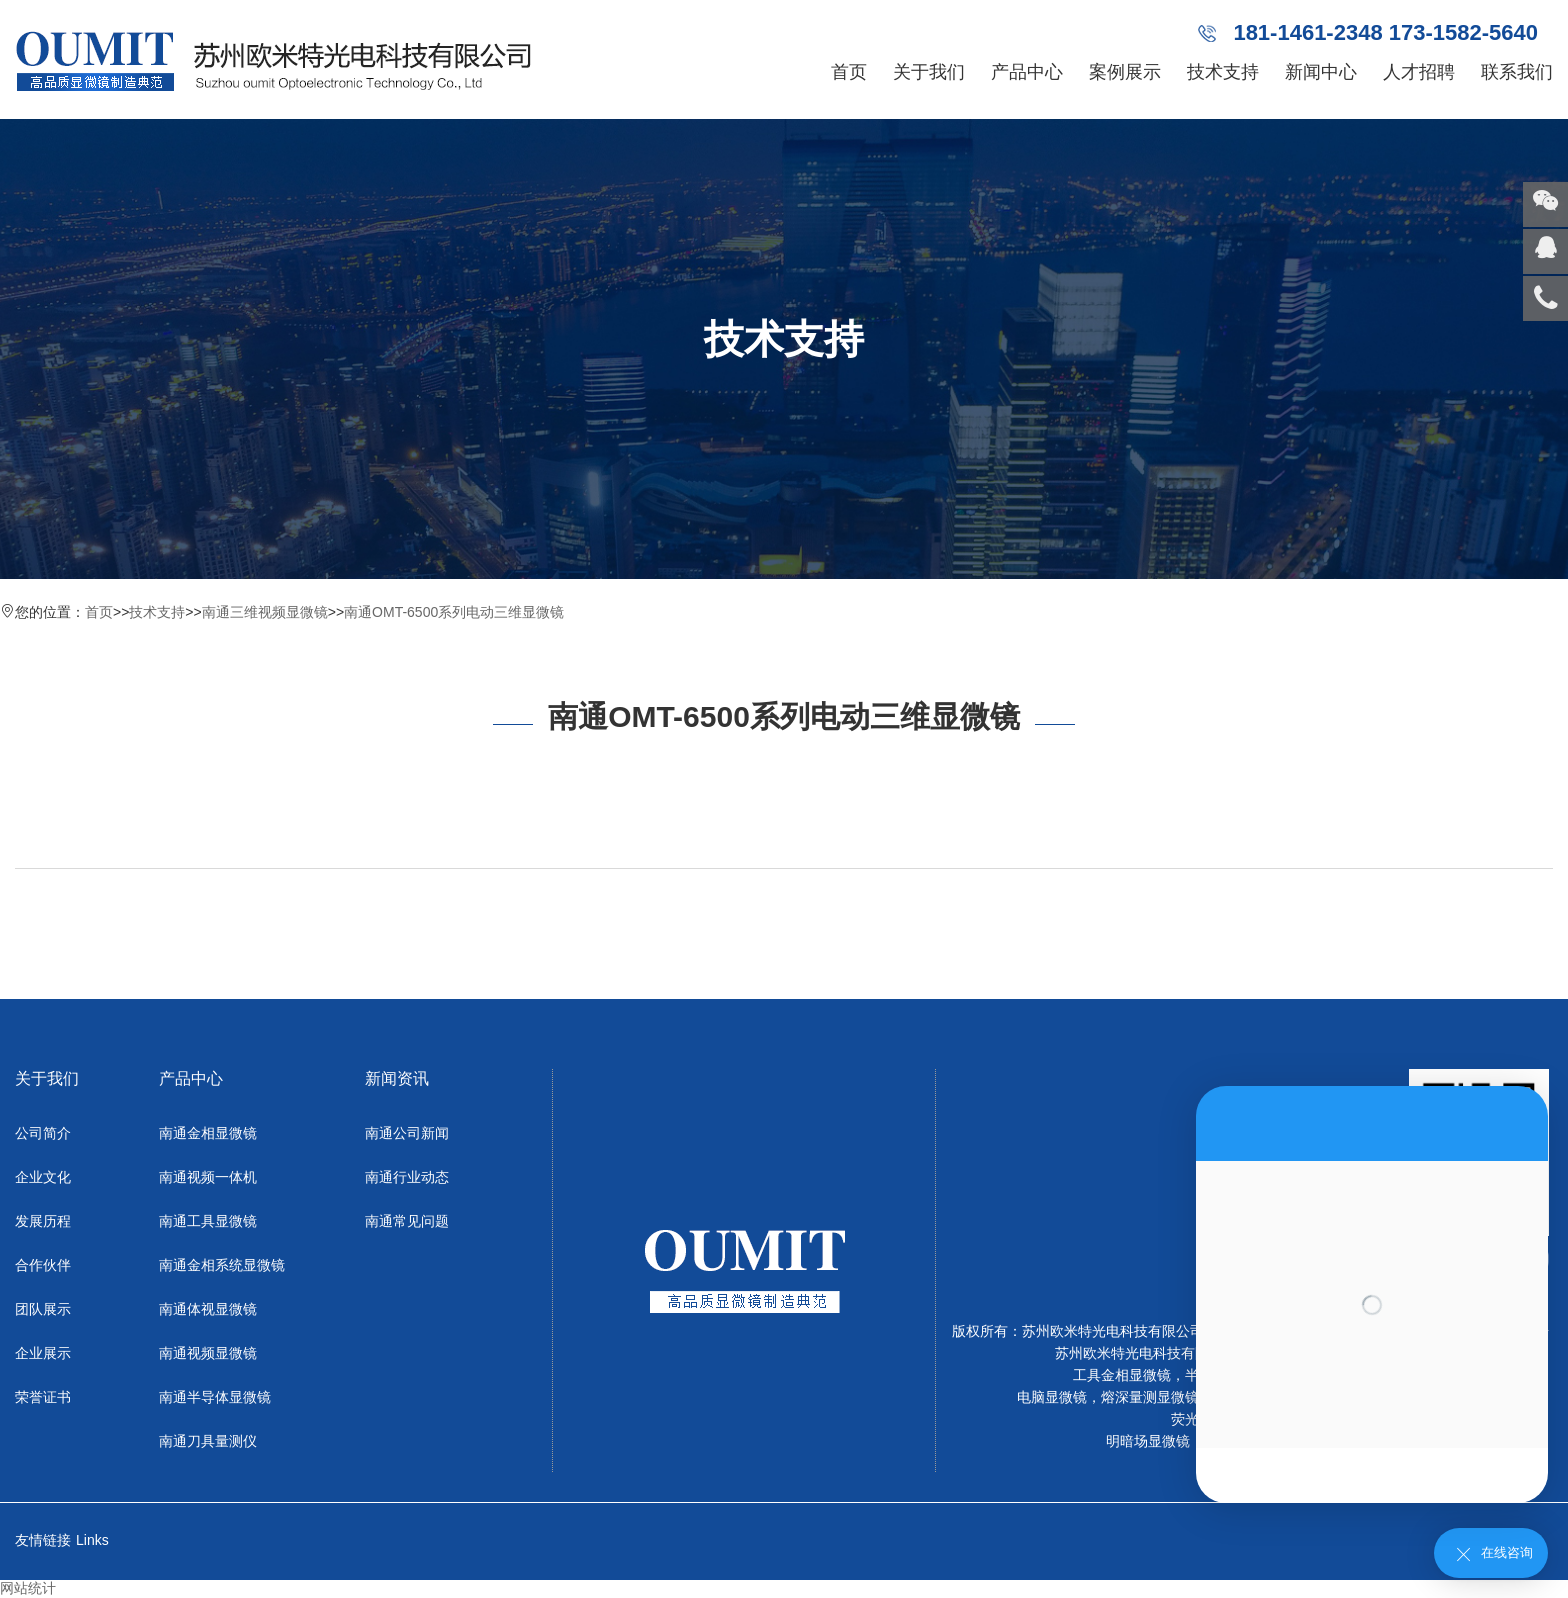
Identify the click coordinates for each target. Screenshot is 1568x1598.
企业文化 (43, 1177)
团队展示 (43, 1309)
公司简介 (43, 1133)
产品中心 (1027, 72)
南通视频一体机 (208, 1177)
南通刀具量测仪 (208, 1441)
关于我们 (929, 72)
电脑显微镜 (1052, 1397)
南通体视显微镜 (208, 1309)
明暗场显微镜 (1148, 1441)
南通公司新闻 (407, 1133)
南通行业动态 (407, 1177)
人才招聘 (1419, 72)
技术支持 (1223, 72)
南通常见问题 (407, 1221)
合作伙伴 (43, 1265)
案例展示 (1125, 72)
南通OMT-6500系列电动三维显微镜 (454, 612)
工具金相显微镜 (1122, 1375)
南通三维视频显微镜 (265, 612)
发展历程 (43, 1221)
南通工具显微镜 (208, 1221)
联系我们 (1517, 72)
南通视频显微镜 (208, 1353)
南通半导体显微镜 (215, 1397)
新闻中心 (1321, 72)
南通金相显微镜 (208, 1133)
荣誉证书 (43, 1397)
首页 (849, 72)
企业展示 (43, 1353)
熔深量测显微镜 (1150, 1397)
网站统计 (28, 1588)
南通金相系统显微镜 (222, 1265)
